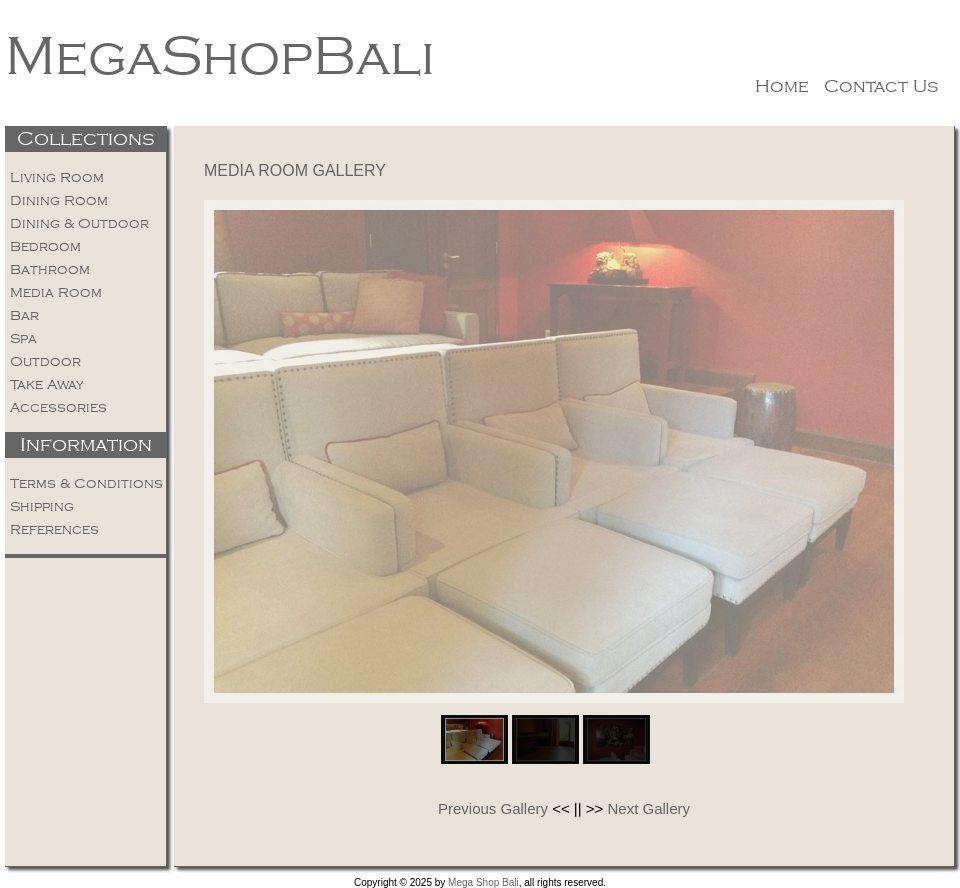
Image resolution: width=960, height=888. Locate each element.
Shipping (42, 506)
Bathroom (50, 269)
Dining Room (59, 200)
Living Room (57, 177)
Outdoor (45, 361)
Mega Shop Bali (483, 882)
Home (782, 86)
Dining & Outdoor (79, 223)
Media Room (56, 292)
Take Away (47, 384)
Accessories (58, 407)
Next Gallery (649, 808)
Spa (23, 338)
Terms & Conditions (86, 483)
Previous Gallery (493, 808)
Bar (24, 315)
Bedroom (45, 246)
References (54, 529)
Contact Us (881, 86)
